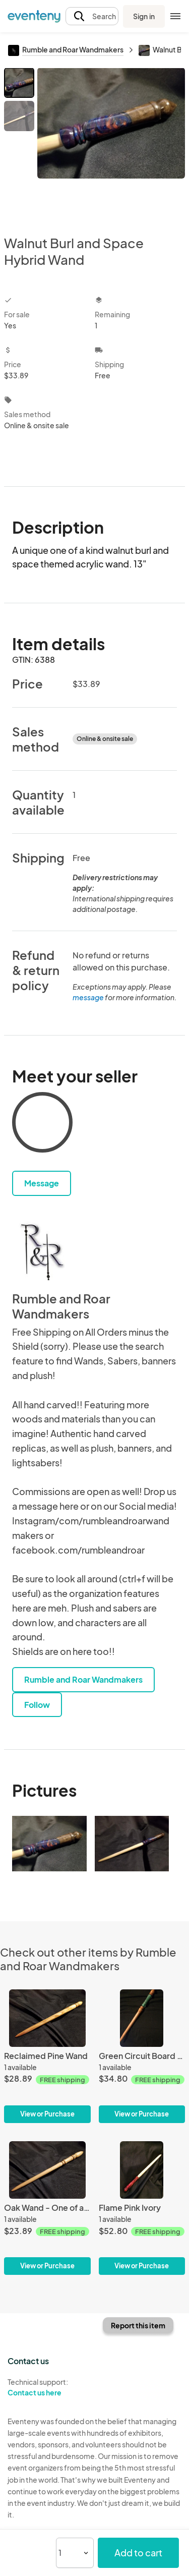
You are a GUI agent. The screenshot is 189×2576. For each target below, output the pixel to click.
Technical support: (47, 2387)
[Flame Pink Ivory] (142, 2208)
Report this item (138, 2325)
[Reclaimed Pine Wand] (47, 2056)
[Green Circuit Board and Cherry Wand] (142, 2056)
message (89, 997)
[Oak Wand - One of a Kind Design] (47, 2208)
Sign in (144, 16)
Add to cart (138, 2552)
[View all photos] (111, 143)
